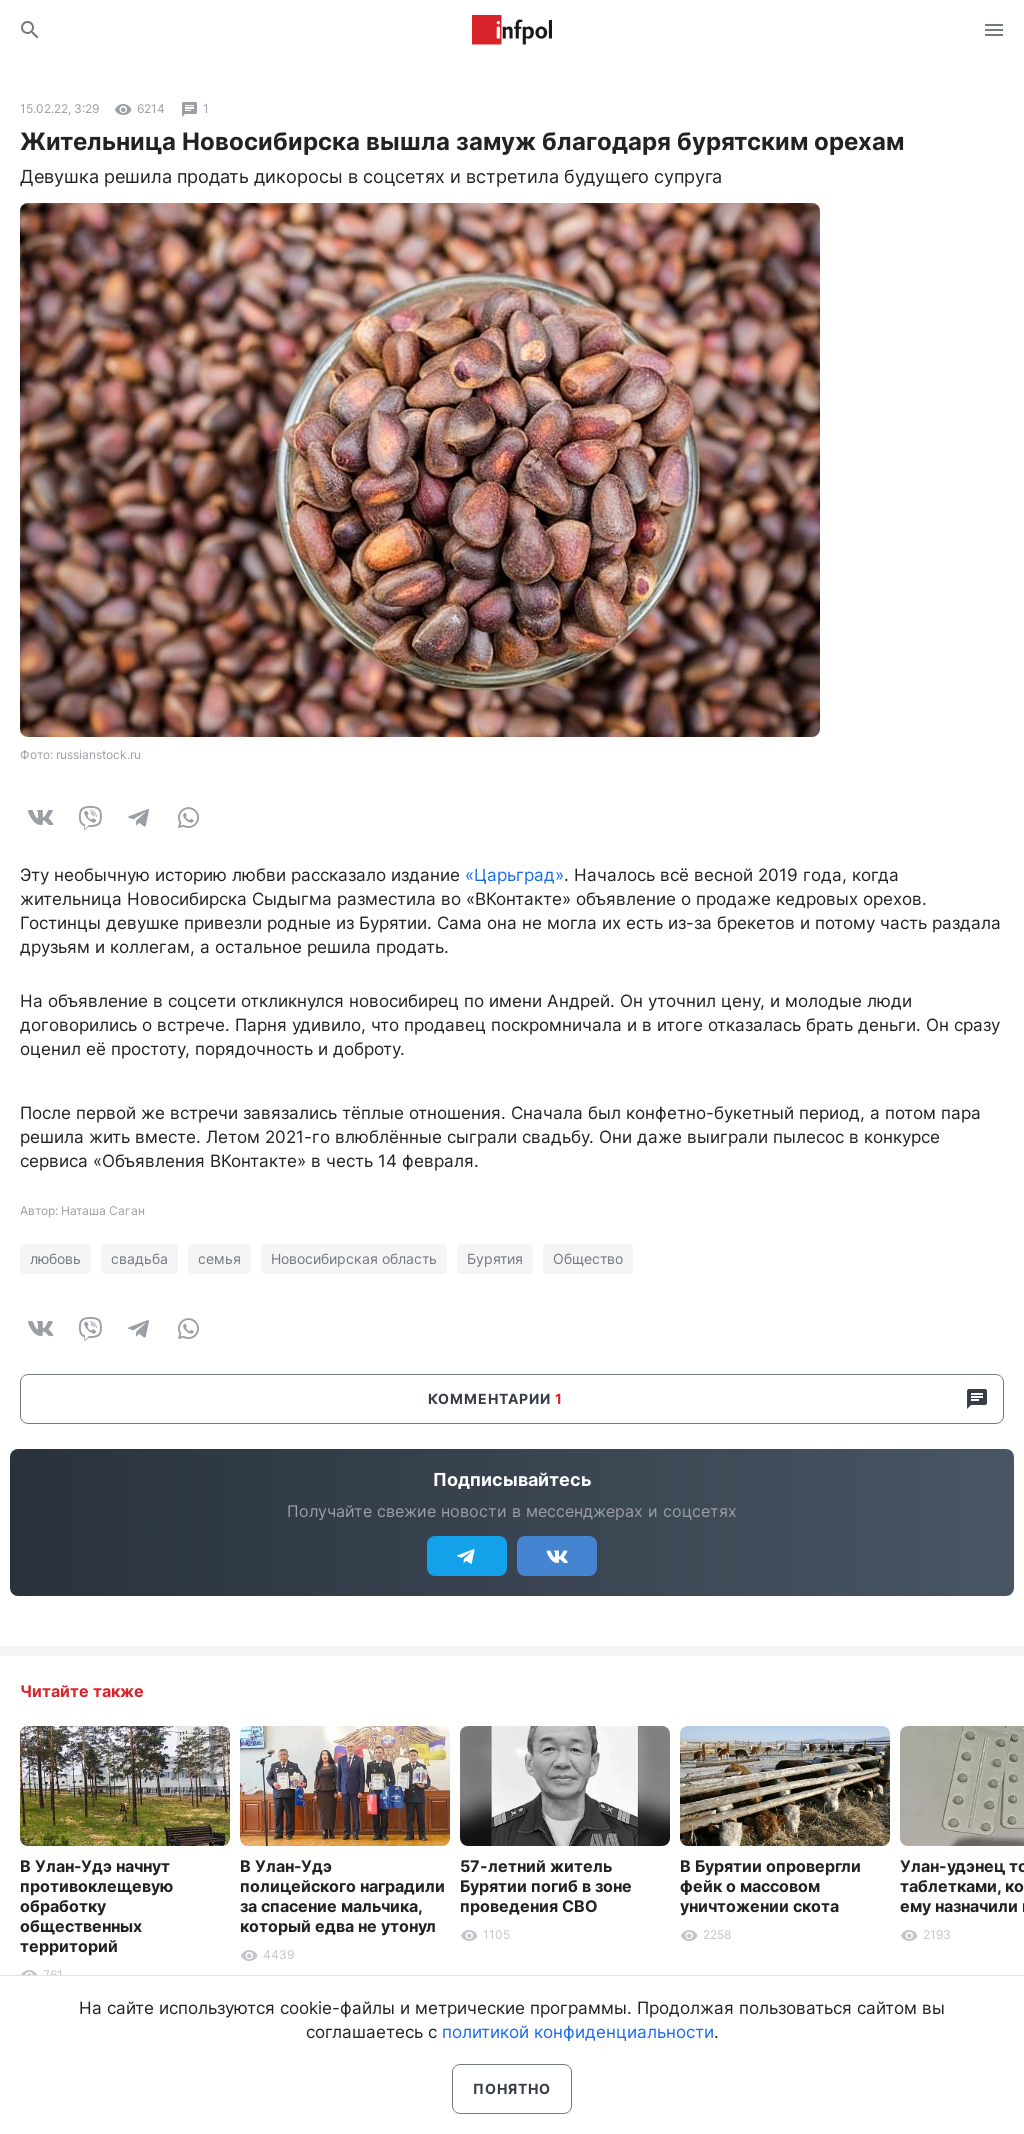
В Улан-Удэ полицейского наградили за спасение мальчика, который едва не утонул (342, 1896)
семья (219, 1258)
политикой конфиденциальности (578, 2032)
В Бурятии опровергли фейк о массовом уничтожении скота (770, 1886)
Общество (588, 1258)
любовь (55, 1258)
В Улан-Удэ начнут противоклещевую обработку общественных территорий (96, 1906)
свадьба (139, 1258)
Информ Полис (512, 30)
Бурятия (495, 1258)
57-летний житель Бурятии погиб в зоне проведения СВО (546, 1886)
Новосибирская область (354, 1258)
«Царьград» (514, 875)
